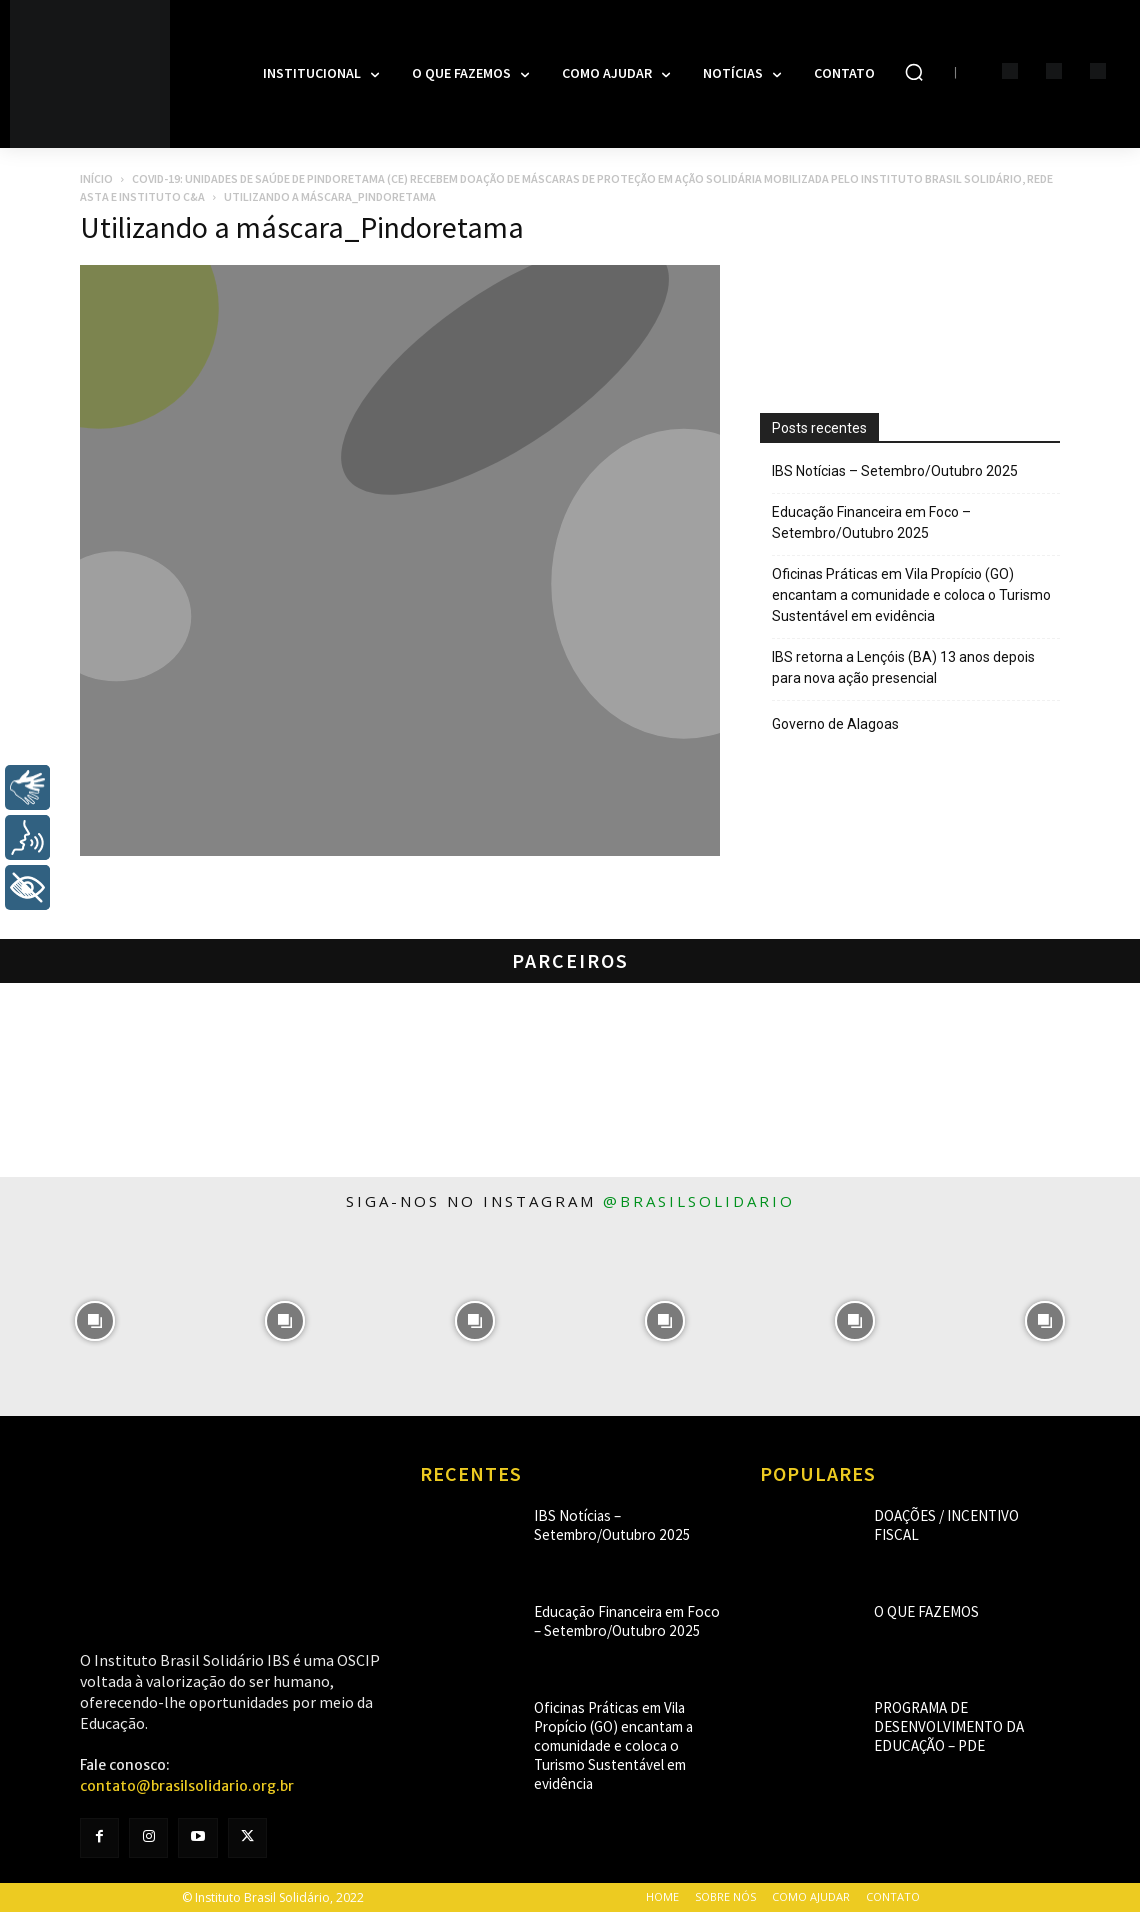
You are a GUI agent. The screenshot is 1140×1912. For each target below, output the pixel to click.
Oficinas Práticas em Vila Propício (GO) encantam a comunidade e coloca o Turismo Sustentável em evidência (911, 595)
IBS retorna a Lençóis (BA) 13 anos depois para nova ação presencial (903, 667)
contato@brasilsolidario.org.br (187, 1786)
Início (96, 178)
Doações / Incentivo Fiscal (951, 1515)
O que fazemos (917, 1611)
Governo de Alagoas (835, 724)
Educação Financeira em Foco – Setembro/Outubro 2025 (871, 522)
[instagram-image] (95, 1321)
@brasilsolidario (699, 1201)
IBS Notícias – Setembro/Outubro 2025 (895, 471)
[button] (914, 72)
